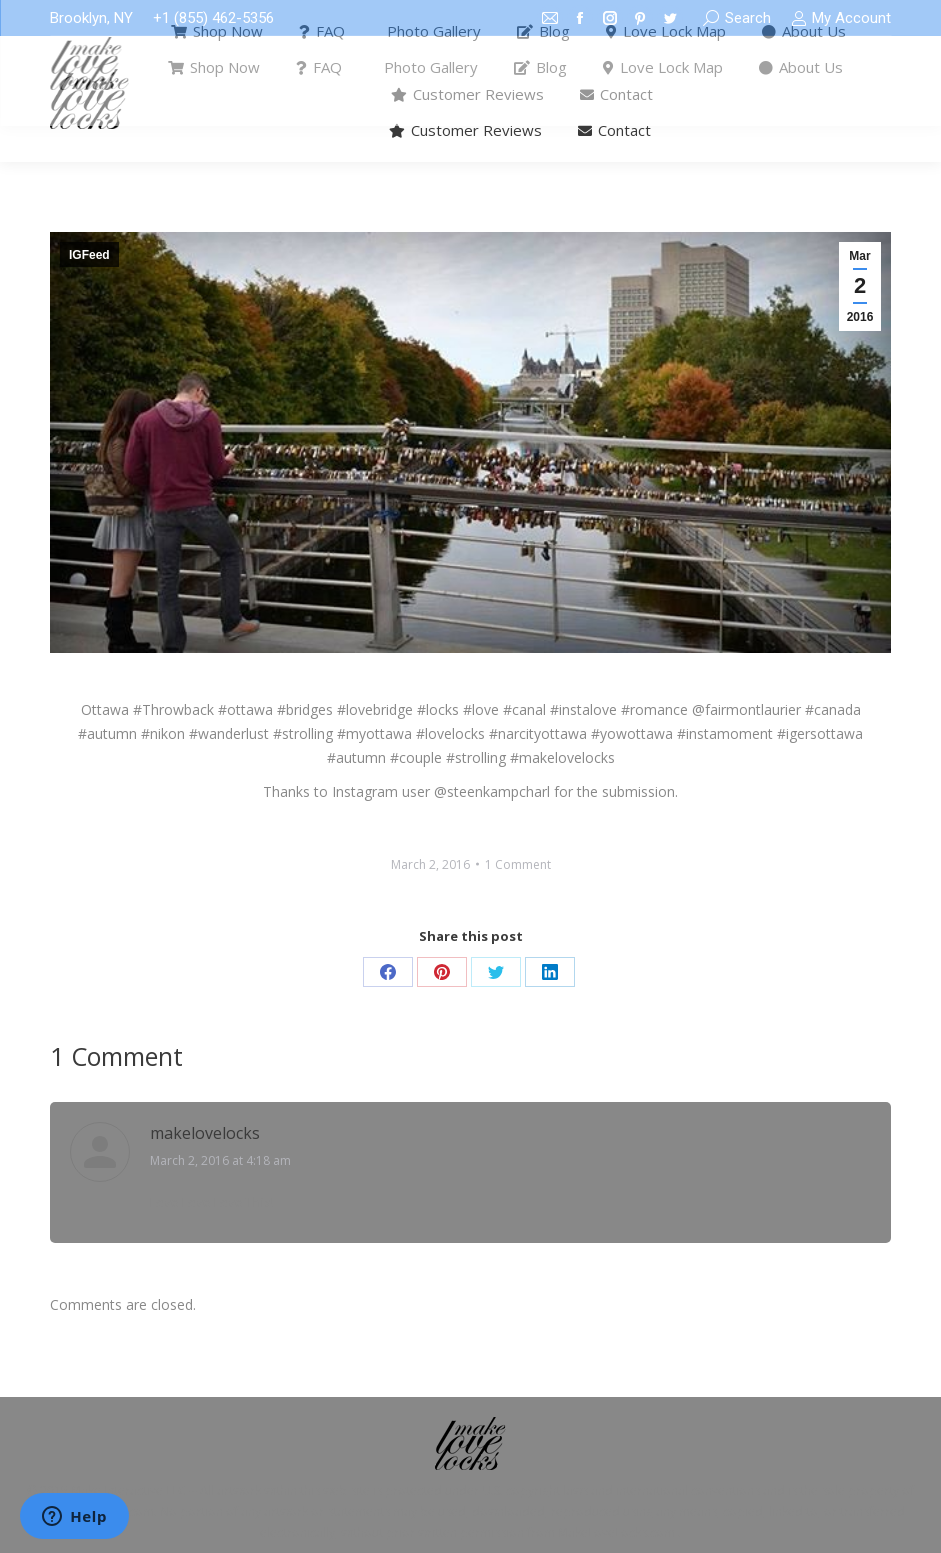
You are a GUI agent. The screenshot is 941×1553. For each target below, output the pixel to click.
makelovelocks (205, 1133)
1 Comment (518, 864)
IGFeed (89, 255)
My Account (841, 18)
